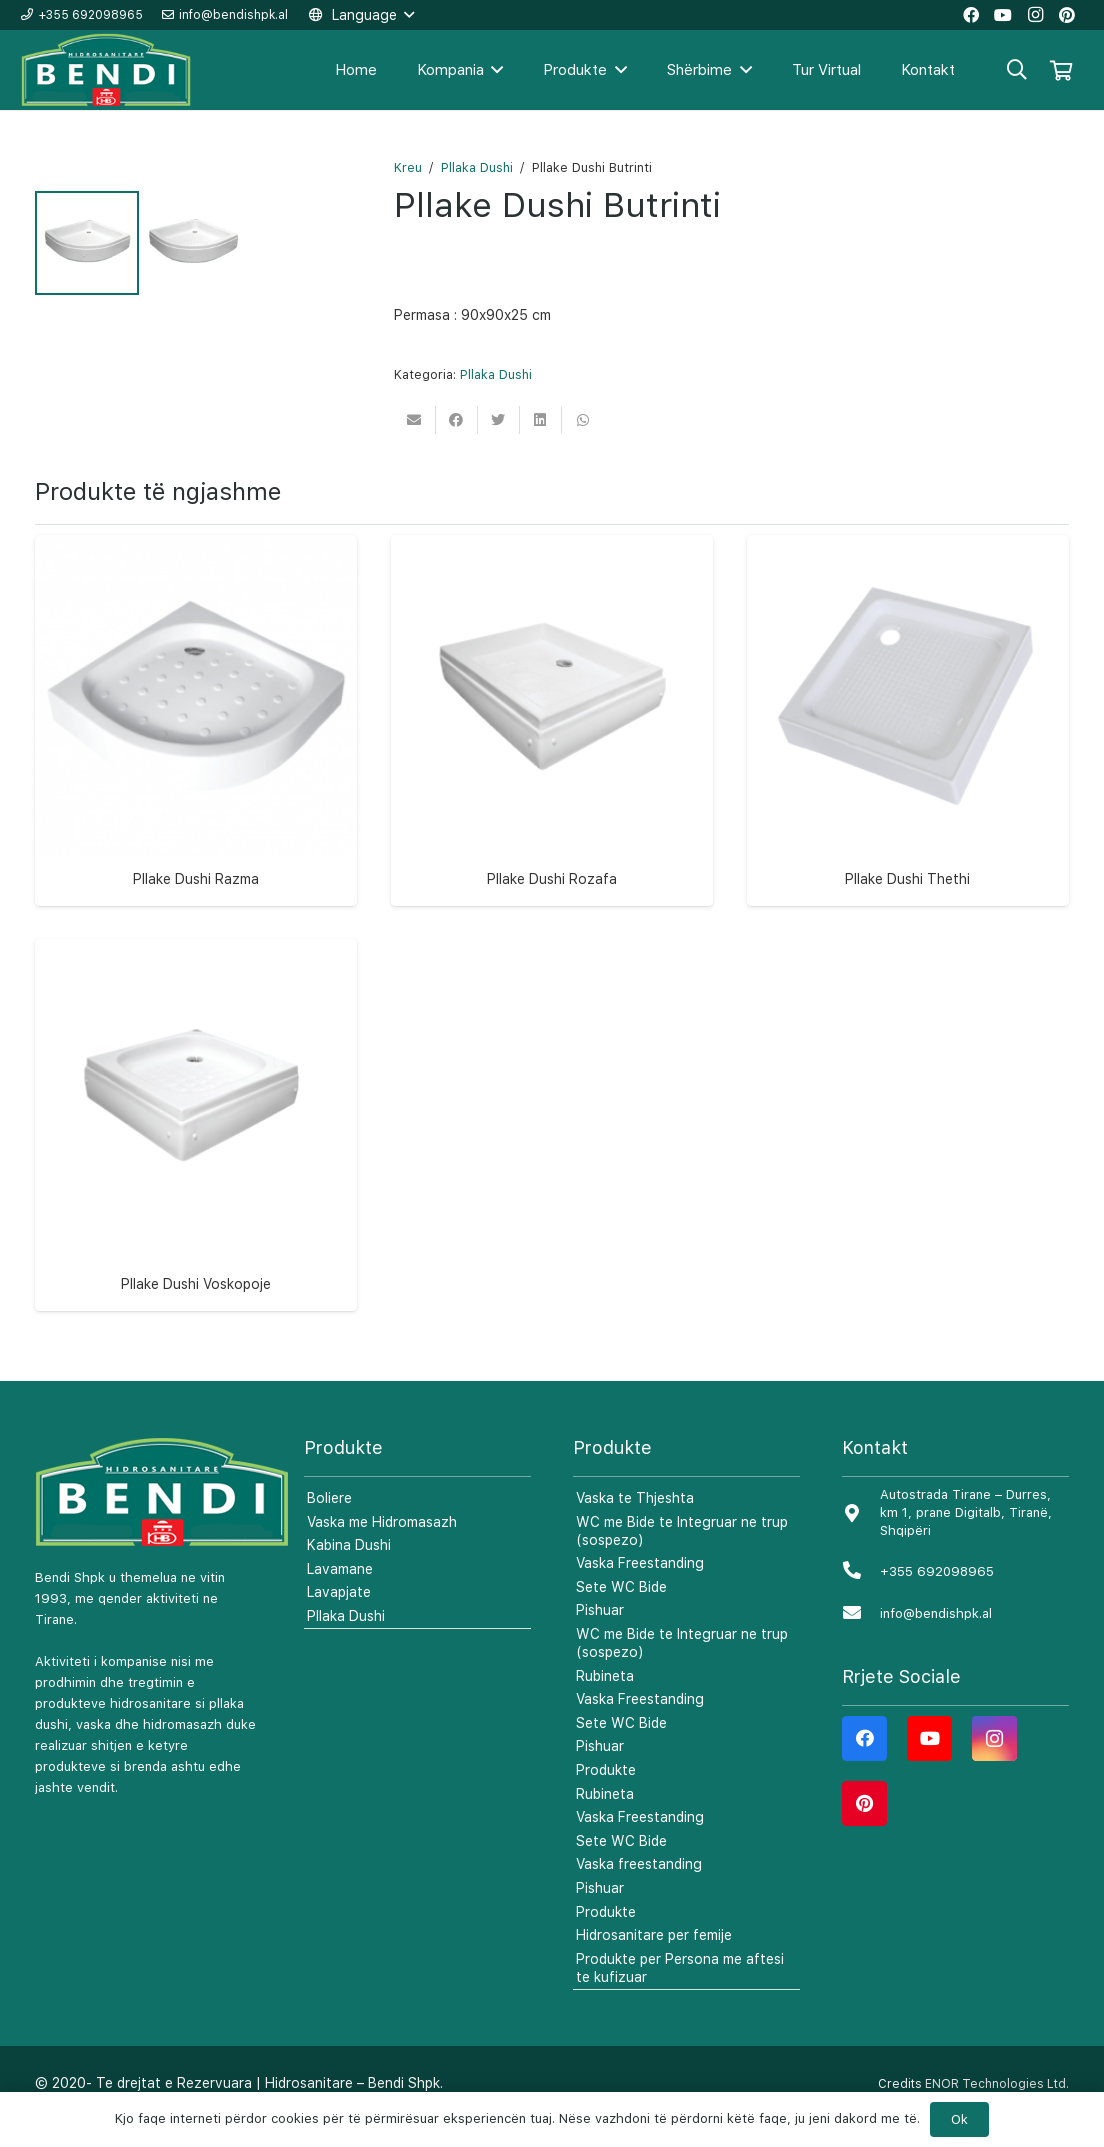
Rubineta (605, 1702)
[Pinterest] (864, 1830)
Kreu (408, 167)
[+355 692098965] (861, 1598)
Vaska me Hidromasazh (382, 1548)
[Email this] (415, 420)
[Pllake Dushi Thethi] (908, 722)
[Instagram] (994, 1765)
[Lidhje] (107, 70)
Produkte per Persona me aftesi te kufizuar (680, 1994)
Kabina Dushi (349, 1572)
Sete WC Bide (621, 1614)
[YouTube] (929, 1765)
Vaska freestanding (639, 1891)
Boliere (329, 1525)
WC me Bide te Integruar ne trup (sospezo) (682, 1557)
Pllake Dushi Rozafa (552, 906)
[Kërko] (1017, 69)
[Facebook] (864, 1765)
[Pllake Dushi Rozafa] (552, 722)
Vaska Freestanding (640, 1590)
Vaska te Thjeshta (635, 1525)
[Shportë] (1061, 70)
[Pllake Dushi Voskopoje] (196, 1127)
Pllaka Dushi (477, 167)
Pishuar (600, 1637)
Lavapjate (339, 1619)
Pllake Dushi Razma (196, 906)
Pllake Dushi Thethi (907, 906)
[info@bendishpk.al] (861, 1640)
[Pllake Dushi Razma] (196, 722)
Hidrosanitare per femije (654, 1962)
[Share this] (457, 420)
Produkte (606, 1797)
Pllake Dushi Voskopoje (196, 1310)
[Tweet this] (499, 420)
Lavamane (340, 1596)
